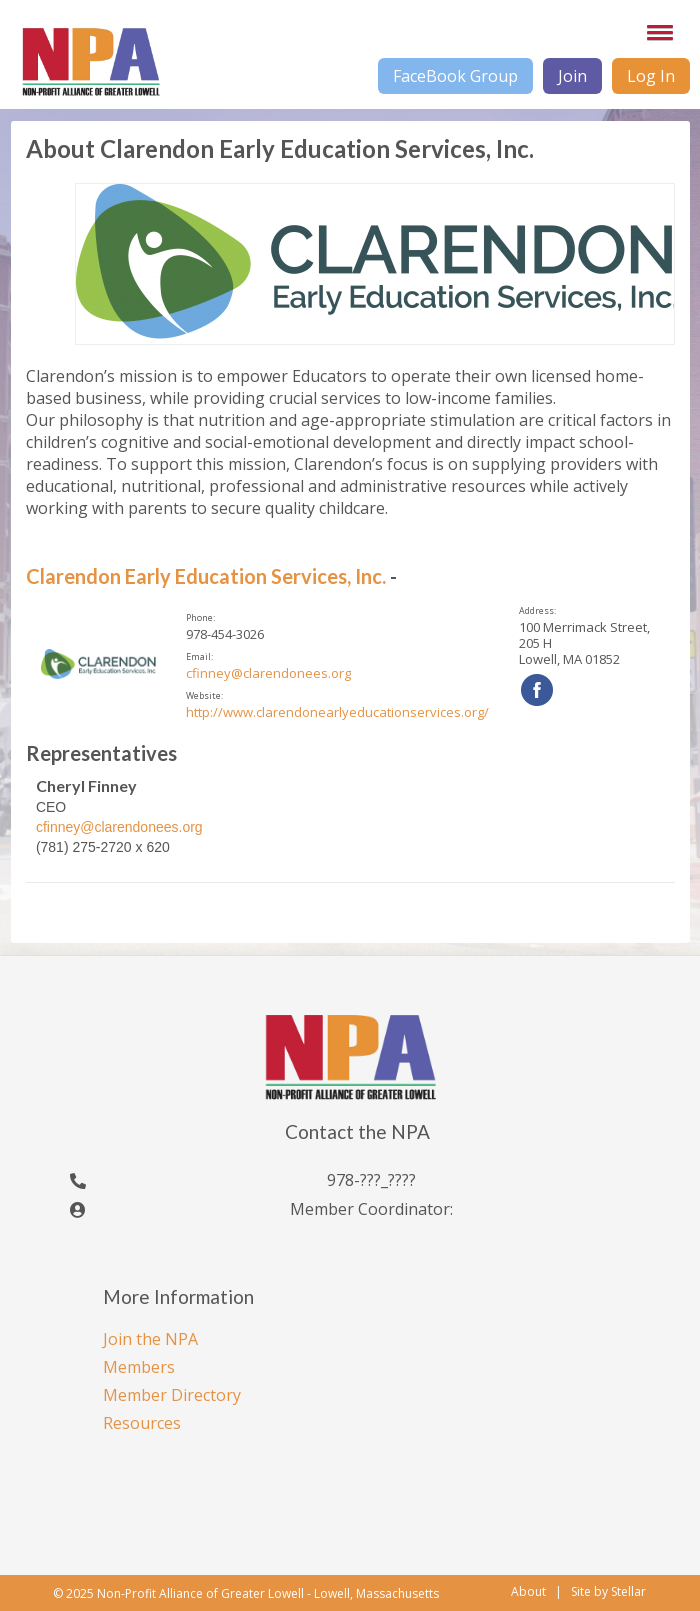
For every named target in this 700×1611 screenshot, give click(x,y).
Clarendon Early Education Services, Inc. (206, 576)
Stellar (628, 1592)
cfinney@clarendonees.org (268, 673)
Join (572, 76)
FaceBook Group (455, 76)
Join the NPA (150, 1339)
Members (139, 1367)
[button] (656, 32)
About (528, 1591)
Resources (142, 1423)
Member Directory (172, 1395)
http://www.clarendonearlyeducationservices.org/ (337, 712)
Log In (651, 76)
